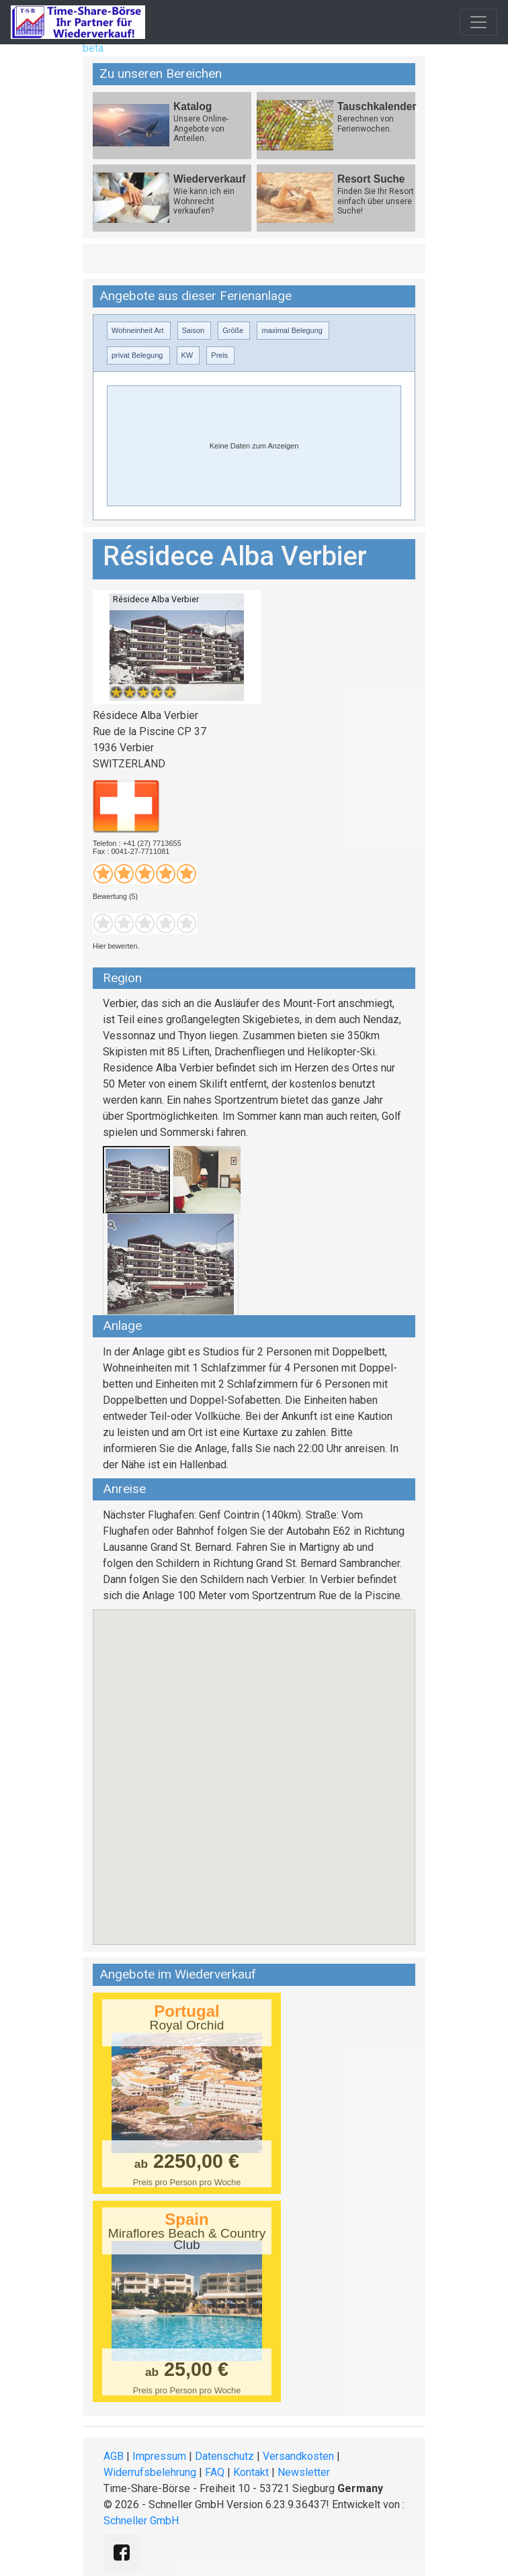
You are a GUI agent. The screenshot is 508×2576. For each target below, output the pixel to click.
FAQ (214, 2472)
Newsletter (304, 2472)
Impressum (159, 2456)
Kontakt (251, 2472)
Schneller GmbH (141, 2520)
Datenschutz (224, 2456)
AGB (113, 2456)
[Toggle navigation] (478, 22)
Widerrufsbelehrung (149, 2472)
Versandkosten (298, 2456)
